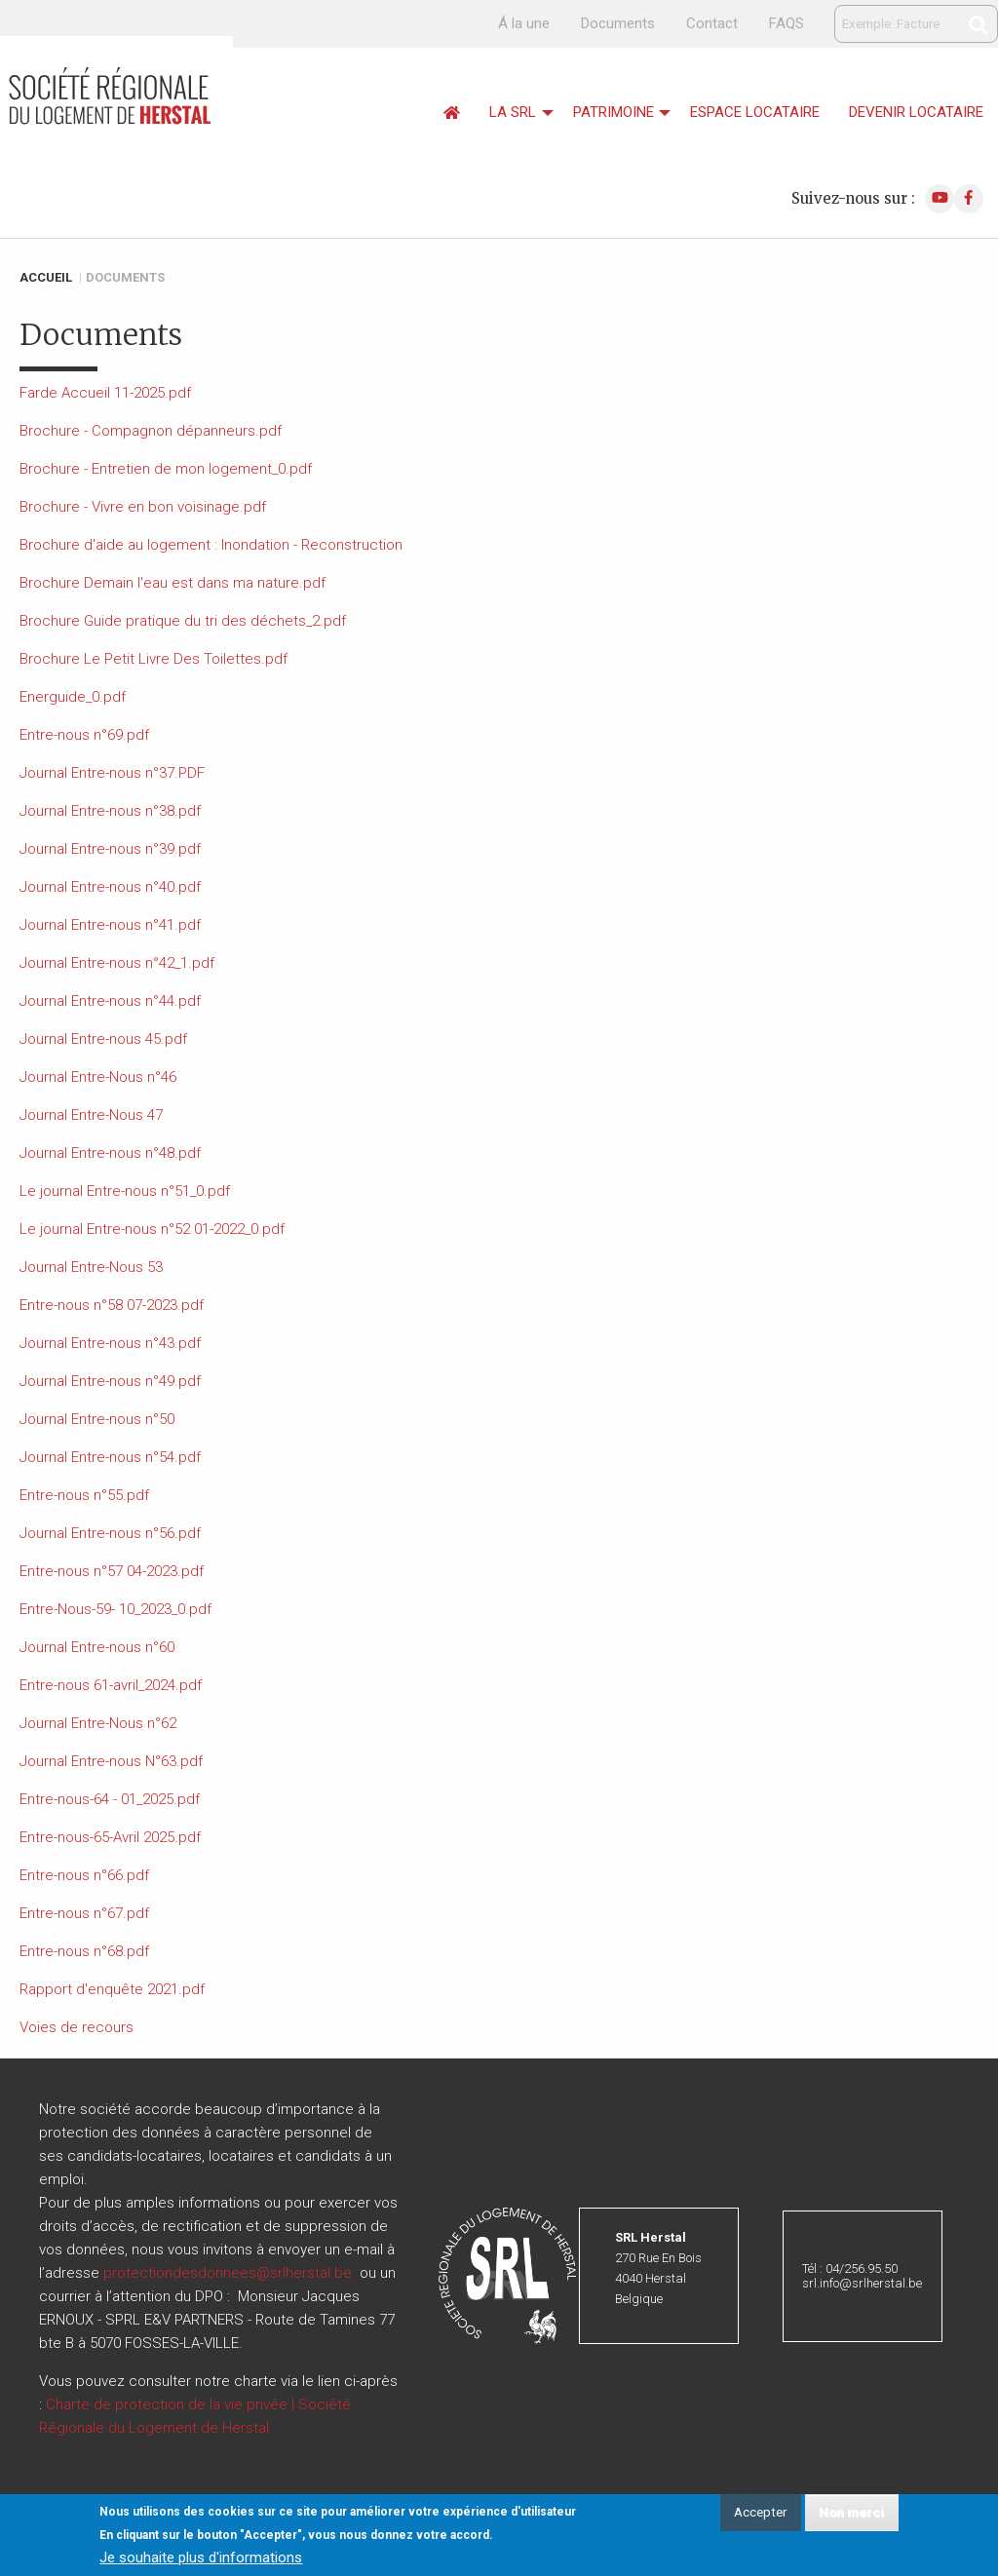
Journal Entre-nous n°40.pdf (110, 887)
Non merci (851, 2513)
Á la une (524, 23)
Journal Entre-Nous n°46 (97, 1077)
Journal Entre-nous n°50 (96, 1419)
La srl (512, 112)
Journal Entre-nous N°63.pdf (111, 1761)
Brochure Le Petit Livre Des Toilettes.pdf (153, 659)
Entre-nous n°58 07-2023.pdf (111, 1305)
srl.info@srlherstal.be (862, 2283)
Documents (618, 23)
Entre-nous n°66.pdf (84, 1875)
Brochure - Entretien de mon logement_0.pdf (165, 469)
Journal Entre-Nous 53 (91, 1267)
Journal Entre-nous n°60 (96, 1647)
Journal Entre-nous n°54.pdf (110, 1457)
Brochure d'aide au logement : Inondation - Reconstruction (211, 545)
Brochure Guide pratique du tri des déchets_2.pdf (182, 621)
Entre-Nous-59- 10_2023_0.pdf (115, 1609)
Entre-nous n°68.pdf (84, 1951)
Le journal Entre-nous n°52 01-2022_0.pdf (152, 1229)
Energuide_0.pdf (72, 697)
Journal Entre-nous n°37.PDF (112, 773)
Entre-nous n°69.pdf (84, 735)
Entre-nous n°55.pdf (84, 1495)
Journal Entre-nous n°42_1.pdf (116, 963)
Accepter (760, 2513)
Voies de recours (76, 2027)
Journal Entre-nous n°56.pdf (110, 1533)
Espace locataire (755, 112)
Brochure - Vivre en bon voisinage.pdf (142, 507)
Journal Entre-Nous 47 (91, 1115)
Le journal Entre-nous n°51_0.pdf (124, 1191)
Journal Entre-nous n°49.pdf (110, 1381)
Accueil (45, 277)
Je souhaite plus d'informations (200, 2559)
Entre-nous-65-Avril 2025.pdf (110, 1837)
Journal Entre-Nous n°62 (97, 1723)
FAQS (786, 23)
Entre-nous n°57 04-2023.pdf (111, 1571)
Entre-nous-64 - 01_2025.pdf (109, 1799)
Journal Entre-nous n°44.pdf (110, 1001)
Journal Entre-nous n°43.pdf (110, 1343)
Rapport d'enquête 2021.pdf (112, 1989)
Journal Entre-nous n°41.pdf (110, 925)
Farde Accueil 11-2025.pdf (105, 393)
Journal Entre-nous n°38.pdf (110, 811)
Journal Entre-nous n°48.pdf (110, 1153)
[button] (507, 2275)
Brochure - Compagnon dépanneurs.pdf (150, 431)
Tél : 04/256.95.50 (850, 2268)
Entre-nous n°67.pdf (84, 1913)
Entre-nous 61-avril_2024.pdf (110, 1685)
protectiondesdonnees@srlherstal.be (227, 2273)
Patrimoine (613, 112)
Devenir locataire (916, 112)
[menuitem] (452, 113)
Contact (712, 23)
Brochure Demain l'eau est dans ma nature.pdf (172, 583)
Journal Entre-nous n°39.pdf (110, 849)
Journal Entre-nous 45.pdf (103, 1039)
